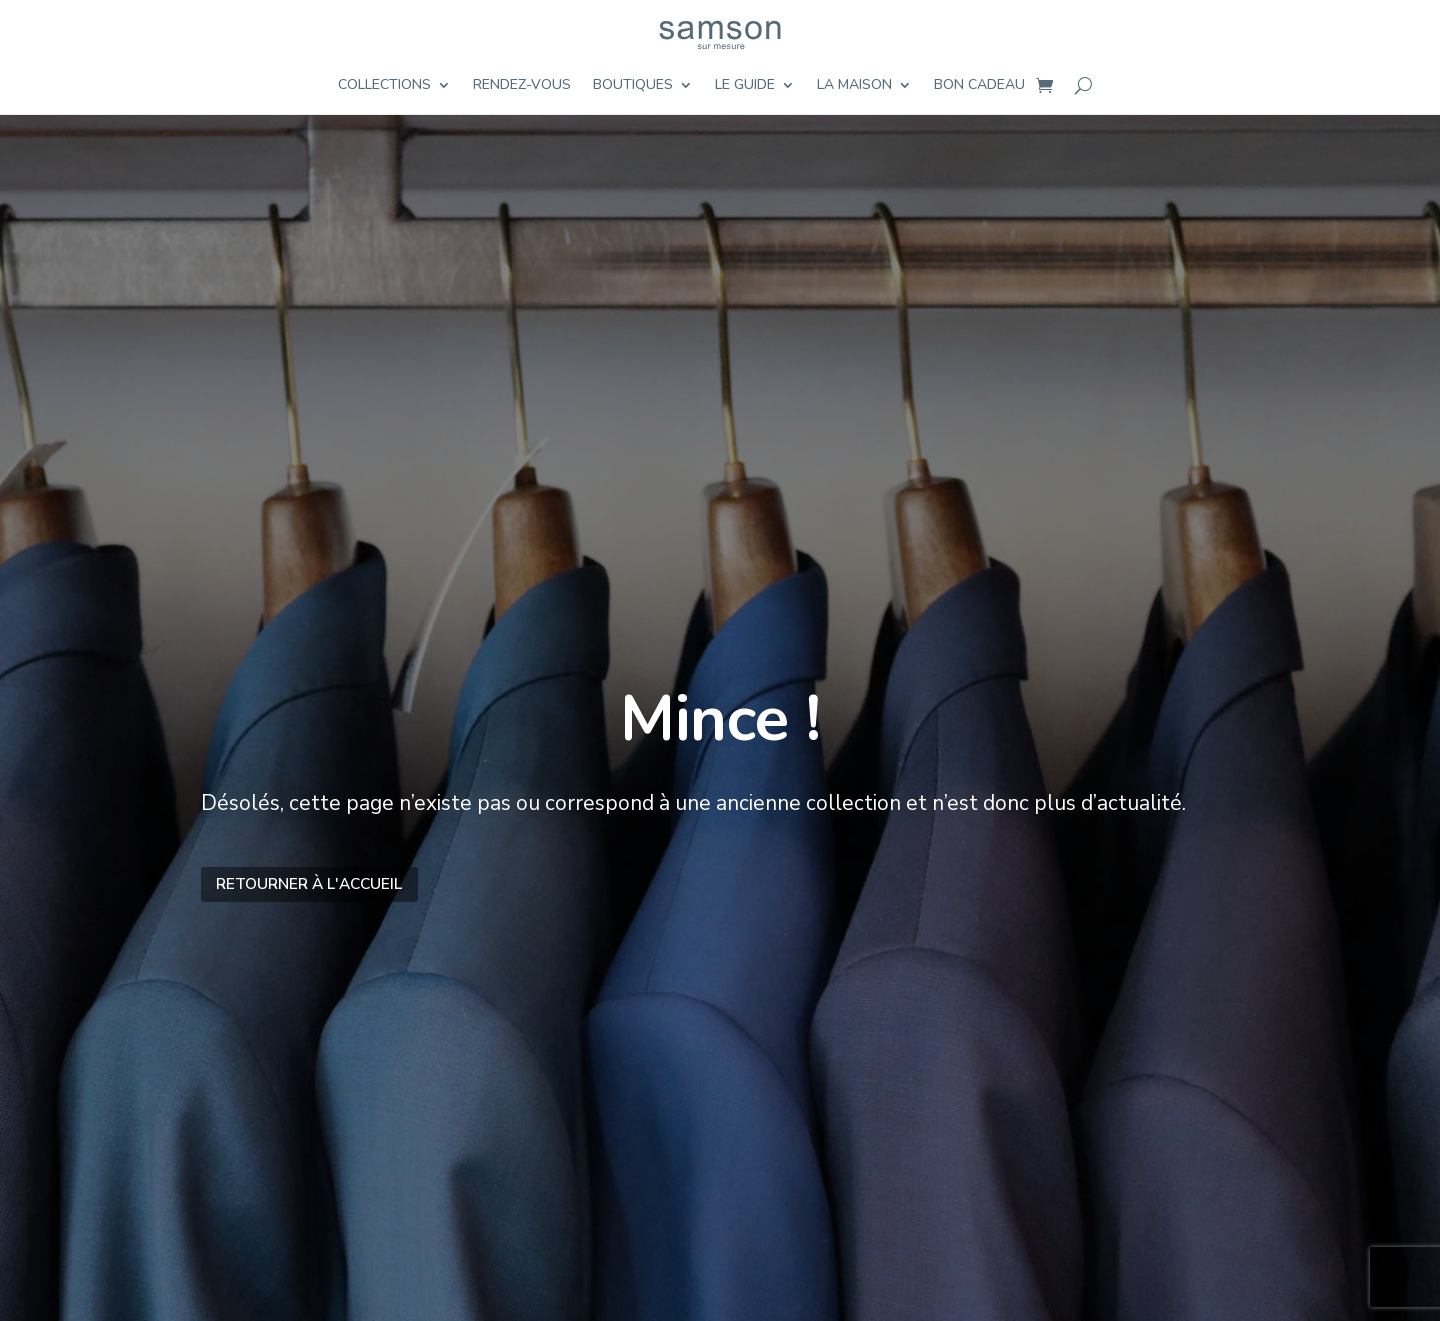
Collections (384, 86)
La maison (854, 86)
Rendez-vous (522, 86)
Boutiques (633, 86)
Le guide (745, 86)
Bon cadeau (979, 86)
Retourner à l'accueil (309, 883)
